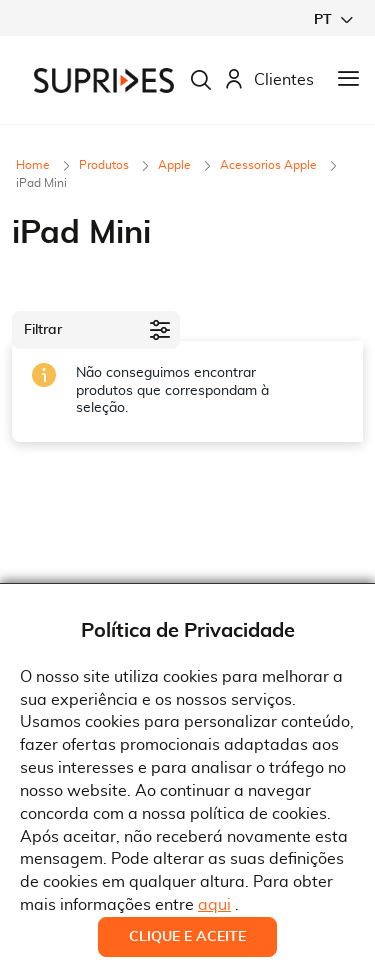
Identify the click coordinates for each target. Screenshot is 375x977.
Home (34, 165)
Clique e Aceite (187, 937)
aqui (214, 905)
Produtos (105, 165)
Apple (176, 165)
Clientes (269, 80)
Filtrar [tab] (43, 330)
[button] (333, 19)
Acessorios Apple (270, 165)
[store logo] (104, 80)
